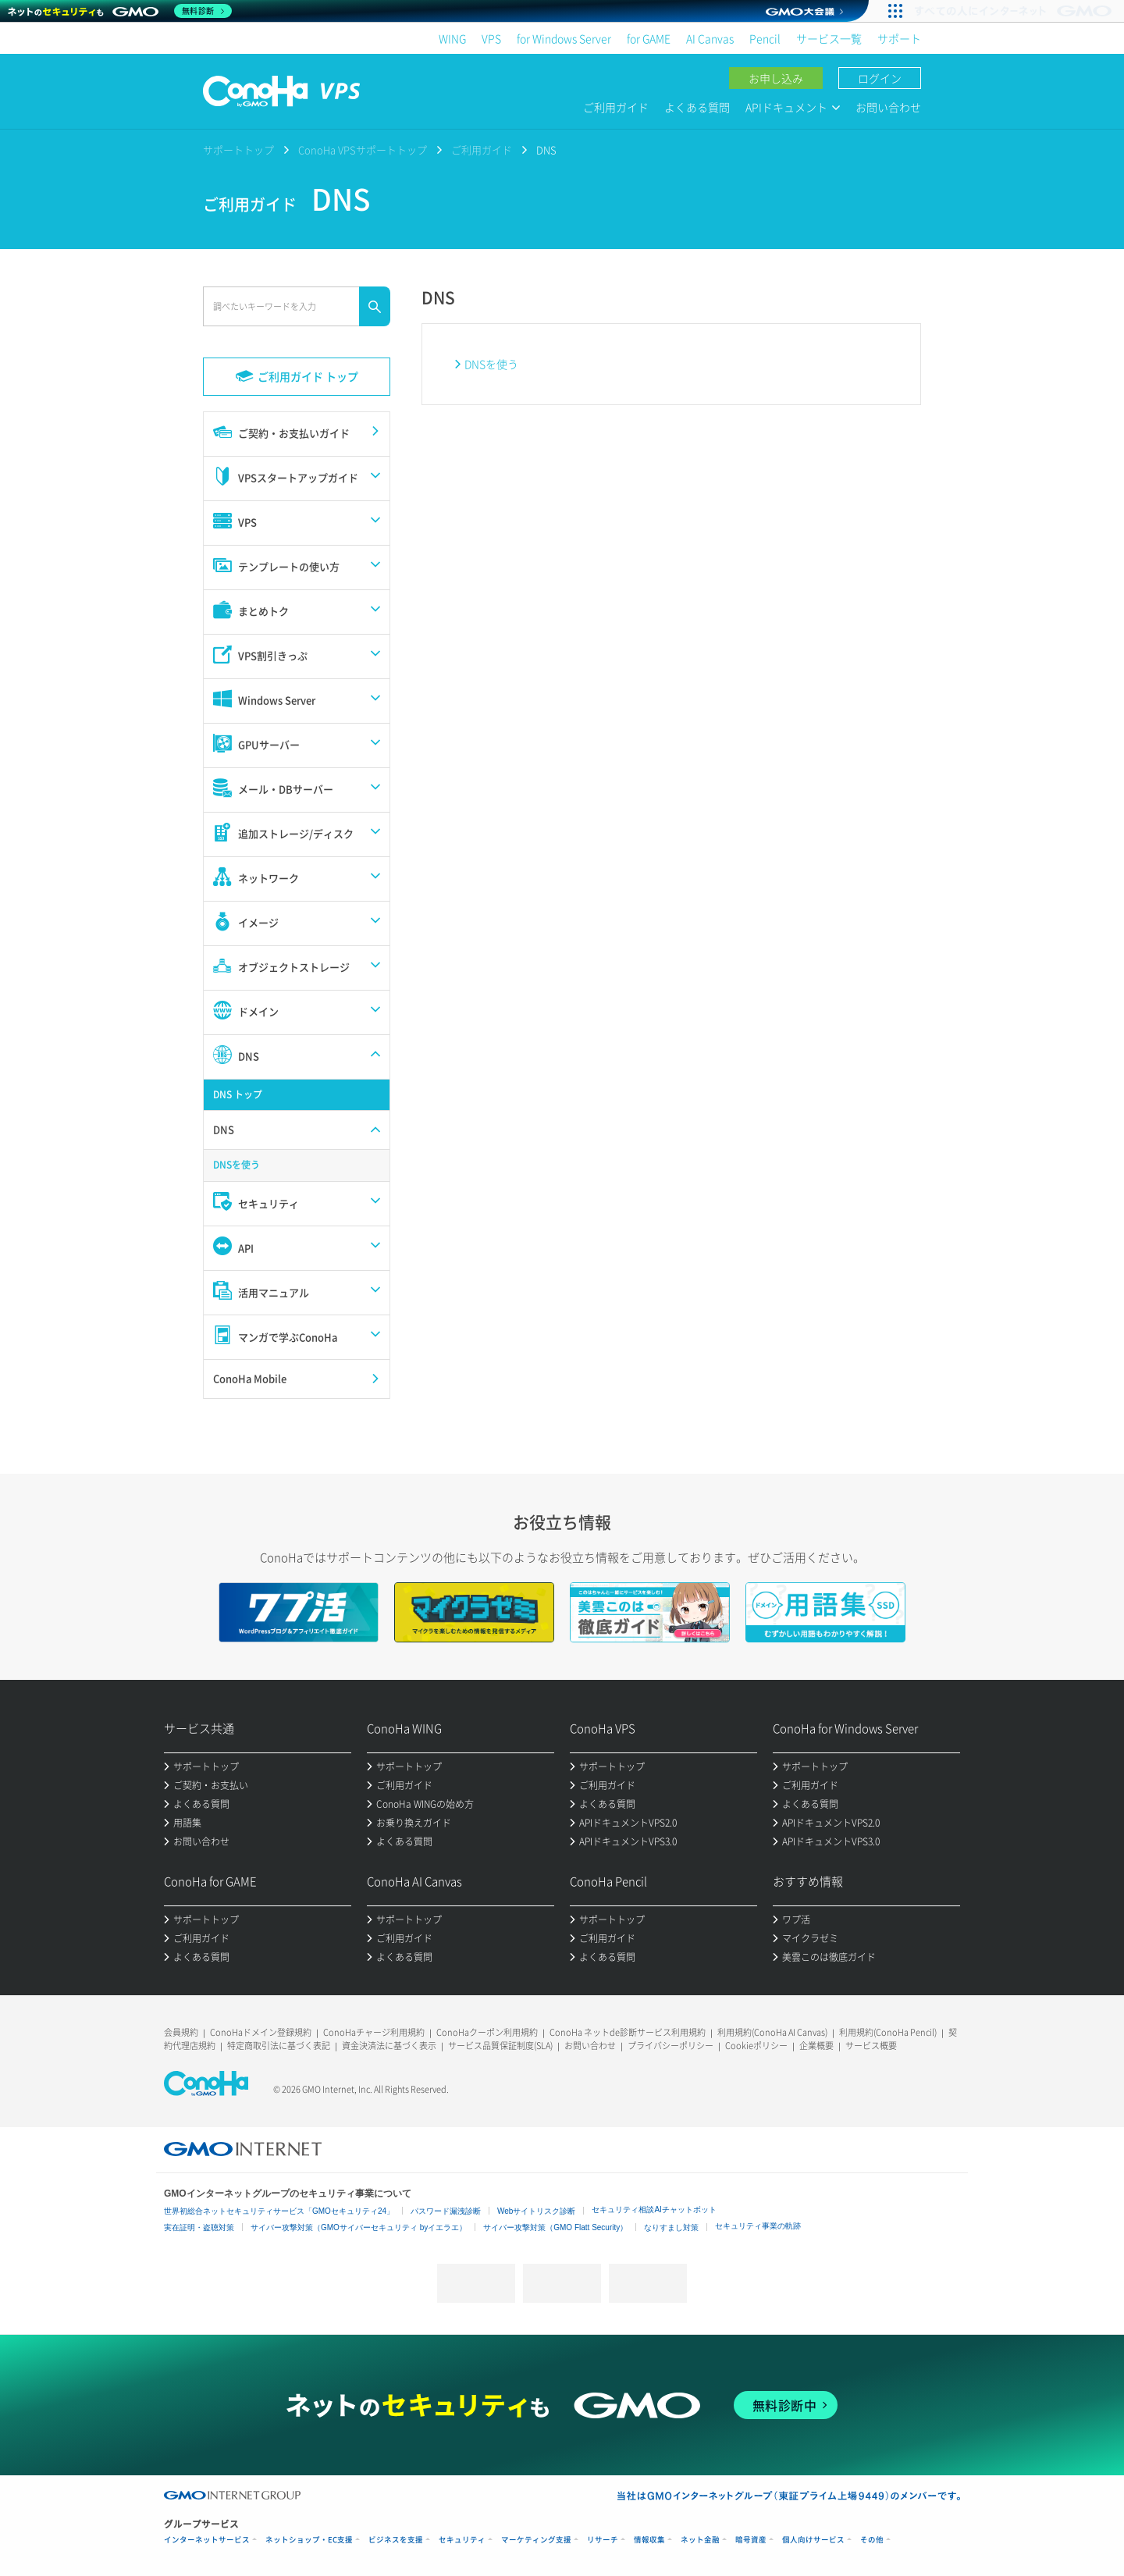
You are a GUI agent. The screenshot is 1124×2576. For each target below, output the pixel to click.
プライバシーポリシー (670, 2045)
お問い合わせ (888, 107)
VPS (491, 38)
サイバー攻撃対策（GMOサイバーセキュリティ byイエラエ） (359, 2227)
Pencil (765, 38)
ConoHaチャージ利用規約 (374, 2032)
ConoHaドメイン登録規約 (260, 2032)
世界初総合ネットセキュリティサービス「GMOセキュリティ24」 (279, 2211)
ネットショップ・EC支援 (309, 2540)
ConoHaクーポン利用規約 (487, 2032)
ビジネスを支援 (395, 2540)
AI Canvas (710, 38)
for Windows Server (564, 38)
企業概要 (816, 2045)
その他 (872, 2540)
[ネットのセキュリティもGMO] (120, 11)
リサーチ (602, 2540)
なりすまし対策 (671, 2227)
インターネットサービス (207, 2540)
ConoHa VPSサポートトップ (362, 149)
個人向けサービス (813, 2540)
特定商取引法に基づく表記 (278, 2045)
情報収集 (649, 2540)
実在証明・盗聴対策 (199, 2227)
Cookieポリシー (756, 2045)
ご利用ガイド (616, 107)
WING (452, 38)
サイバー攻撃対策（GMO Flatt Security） (555, 2227)
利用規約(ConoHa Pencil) (888, 2032)
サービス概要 (871, 2045)
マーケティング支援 (536, 2540)
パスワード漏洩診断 (446, 2211)
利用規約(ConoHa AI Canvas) (772, 2032)
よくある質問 (697, 107)
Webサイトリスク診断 (536, 2211)
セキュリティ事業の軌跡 (758, 2226)
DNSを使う (491, 364)
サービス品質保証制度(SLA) (500, 2045)
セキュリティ (462, 2540)
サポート (899, 38)
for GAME (648, 38)
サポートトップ (238, 149)
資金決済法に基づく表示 (389, 2045)
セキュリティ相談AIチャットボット (654, 2209)
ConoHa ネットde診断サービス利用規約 (628, 2032)
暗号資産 (751, 2540)
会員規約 (181, 2032)
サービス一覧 (829, 38)
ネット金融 (700, 2540)
